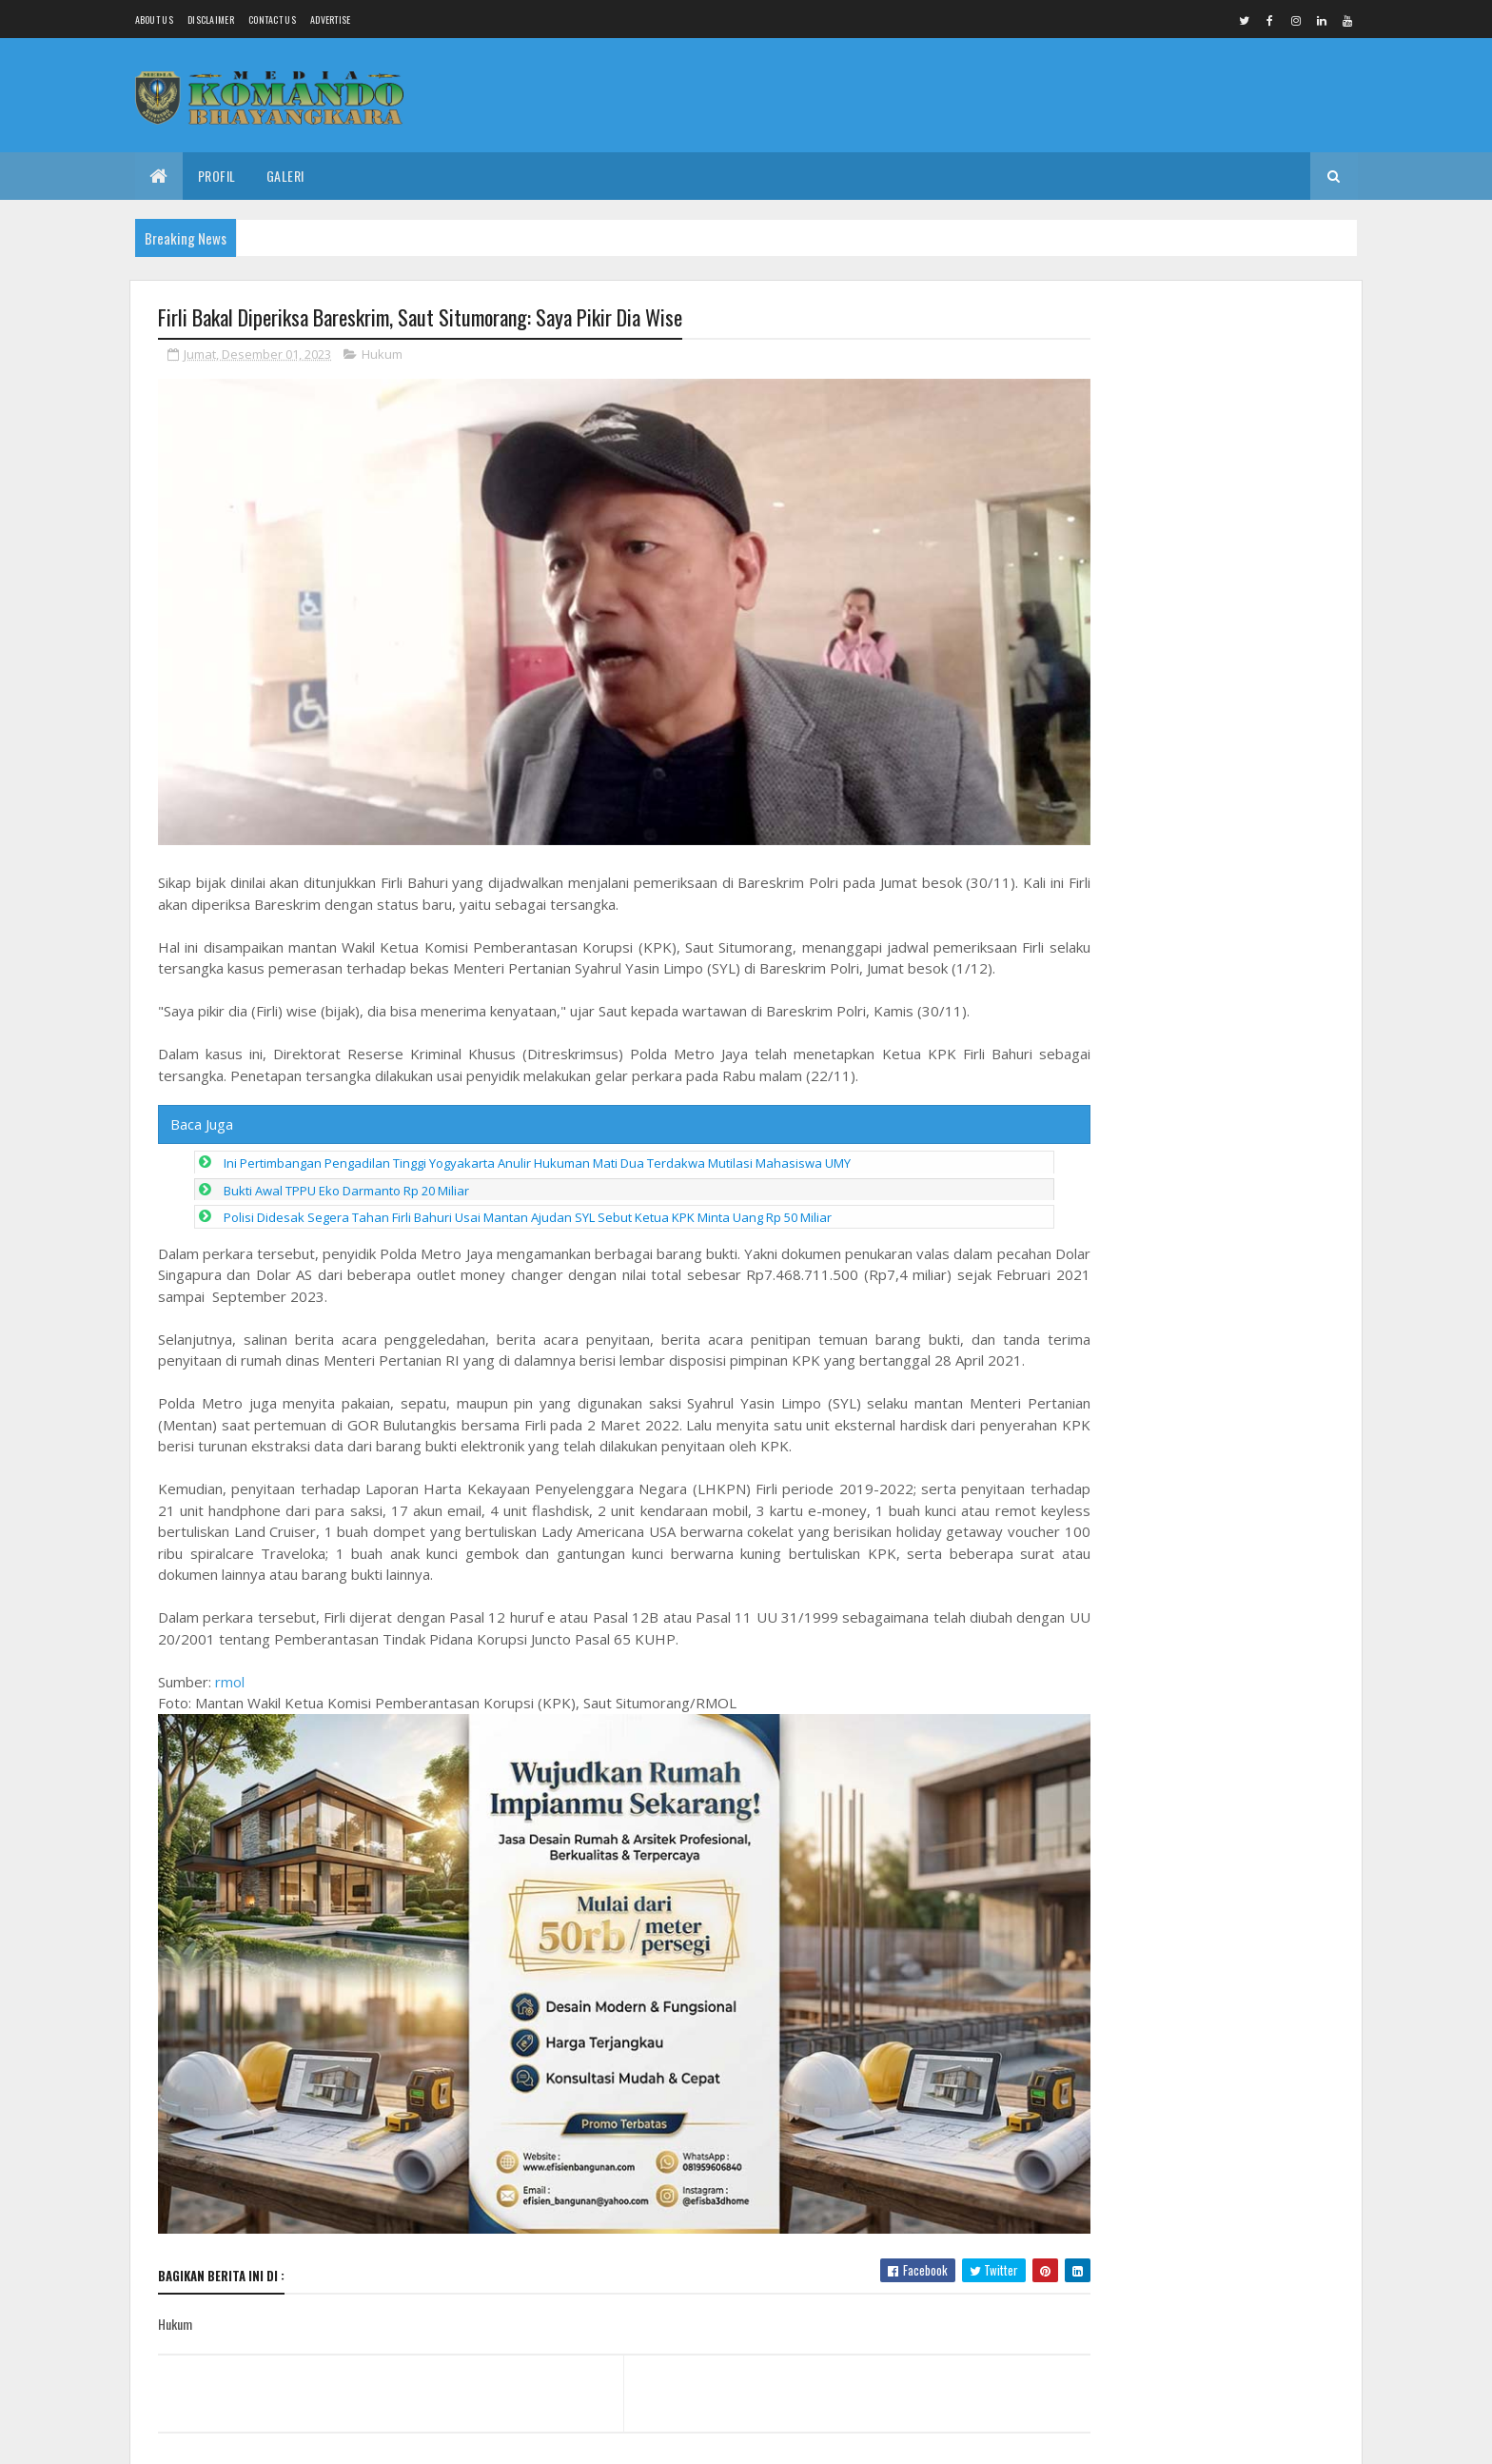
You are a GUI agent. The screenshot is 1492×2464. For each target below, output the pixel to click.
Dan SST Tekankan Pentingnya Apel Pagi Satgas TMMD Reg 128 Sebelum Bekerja (1239, 1905)
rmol (230, 1691)
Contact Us (272, 19)
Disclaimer (210, 19)
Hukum (382, 356)
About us (154, 19)
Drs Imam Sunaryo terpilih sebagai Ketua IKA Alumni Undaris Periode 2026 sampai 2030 (1240, 1505)
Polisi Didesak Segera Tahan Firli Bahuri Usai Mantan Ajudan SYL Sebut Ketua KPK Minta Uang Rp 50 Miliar (528, 1205)
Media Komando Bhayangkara (328, 2438)
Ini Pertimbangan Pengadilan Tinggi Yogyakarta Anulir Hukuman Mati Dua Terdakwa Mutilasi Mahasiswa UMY (537, 1151)
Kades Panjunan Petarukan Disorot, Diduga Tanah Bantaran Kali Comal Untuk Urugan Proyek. (1238, 1705)
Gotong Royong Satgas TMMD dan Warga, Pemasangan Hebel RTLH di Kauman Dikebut (1198, 389)
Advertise (330, 19)
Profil (217, 176)
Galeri (285, 176)
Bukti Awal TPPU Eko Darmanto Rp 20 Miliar (346, 1179)
